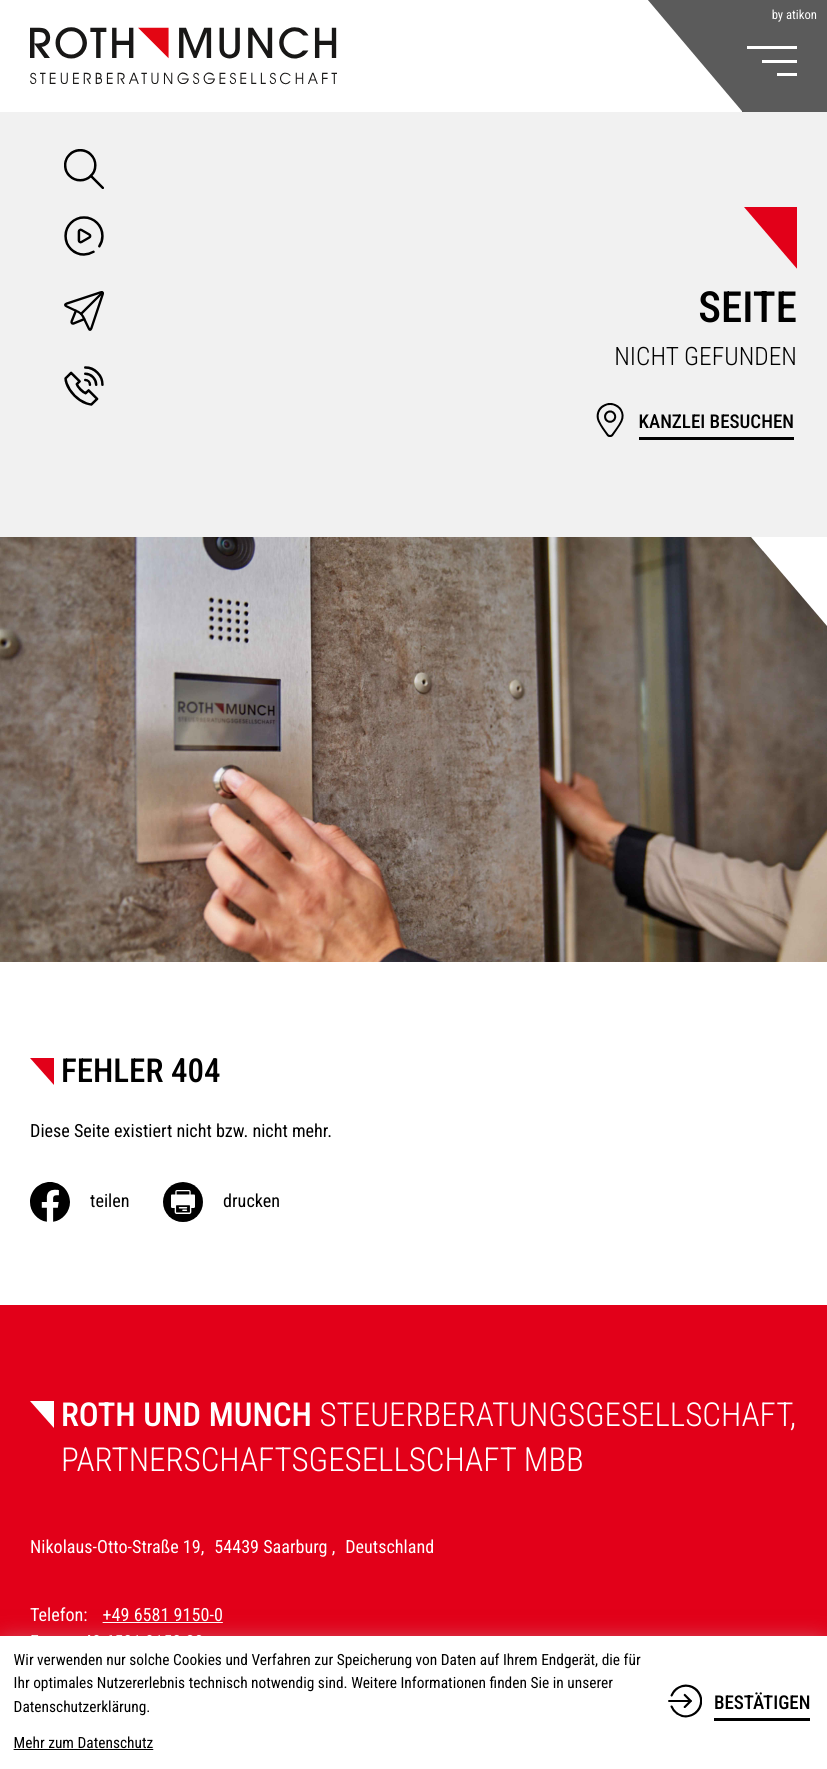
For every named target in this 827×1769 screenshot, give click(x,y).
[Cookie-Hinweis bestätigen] (739, 1700)
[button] (84, 390)
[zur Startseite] (183, 55)
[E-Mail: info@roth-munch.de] (84, 315)
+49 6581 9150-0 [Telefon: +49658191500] (163, 1615)
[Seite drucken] (238, 1202)
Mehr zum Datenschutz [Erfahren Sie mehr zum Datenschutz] (84, 1743)
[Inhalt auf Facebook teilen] (96, 1202)
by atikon (794, 16)
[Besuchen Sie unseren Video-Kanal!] (84, 240)
